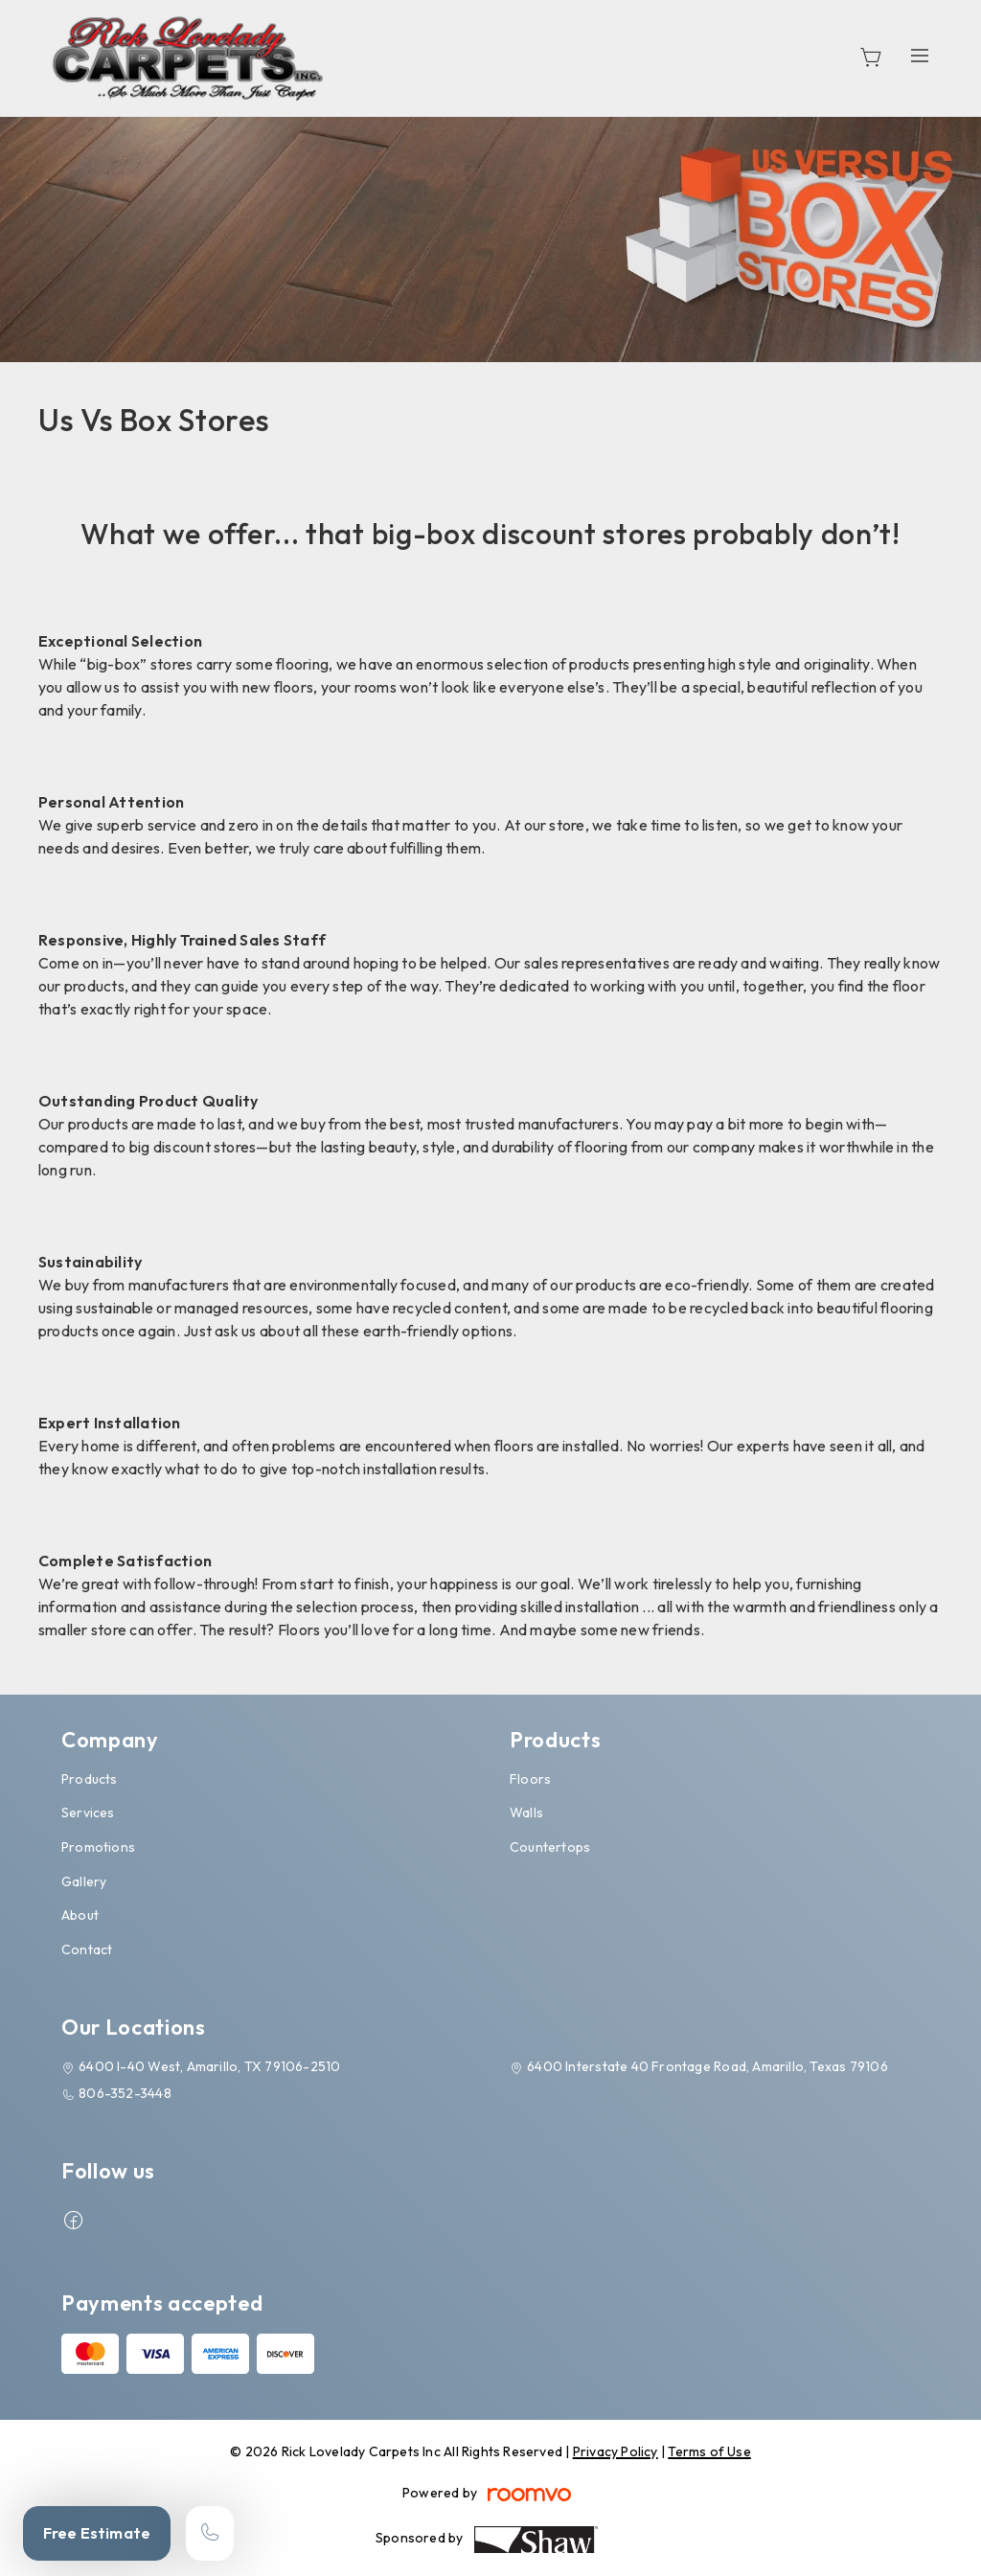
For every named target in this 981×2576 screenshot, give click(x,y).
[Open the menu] (919, 55)
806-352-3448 (125, 2093)
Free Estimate (96, 2532)
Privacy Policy (615, 2451)
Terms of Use (709, 2451)
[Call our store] (210, 2533)
